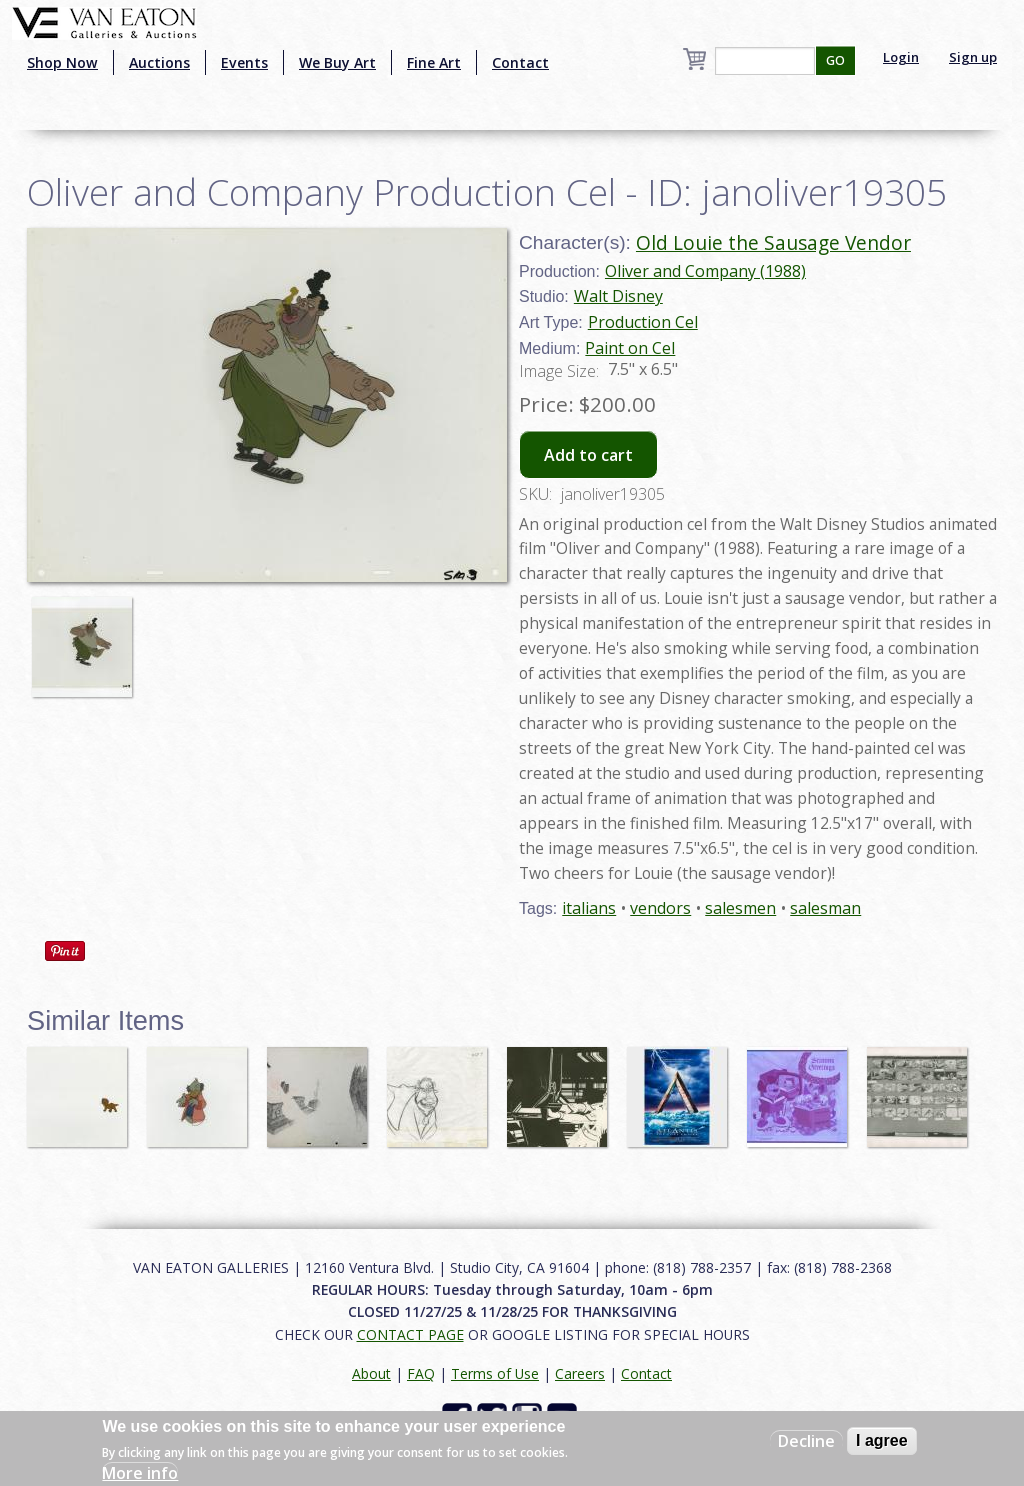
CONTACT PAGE (410, 1334)
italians (589, 908)
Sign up (973, 57)
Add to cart (588, 455)
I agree (882, 1440)
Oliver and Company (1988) (705, 271)
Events (244, 62)
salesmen (740, 908)
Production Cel (643, 322)
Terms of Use (495, 1373)
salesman (825, 908)
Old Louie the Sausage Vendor (773, 242)
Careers (580, 1373)
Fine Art (434, 62)
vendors (660, 908)
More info (140, 1473)
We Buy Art (337, 62)
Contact (520, 62)
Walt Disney (618, 296)
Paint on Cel (630, 348)
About (371, 1373)
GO (835, 60)
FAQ (421, 1373)
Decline (806, 1441)
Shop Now (62, 62)
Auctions (159, 62)
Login (901, 57)
